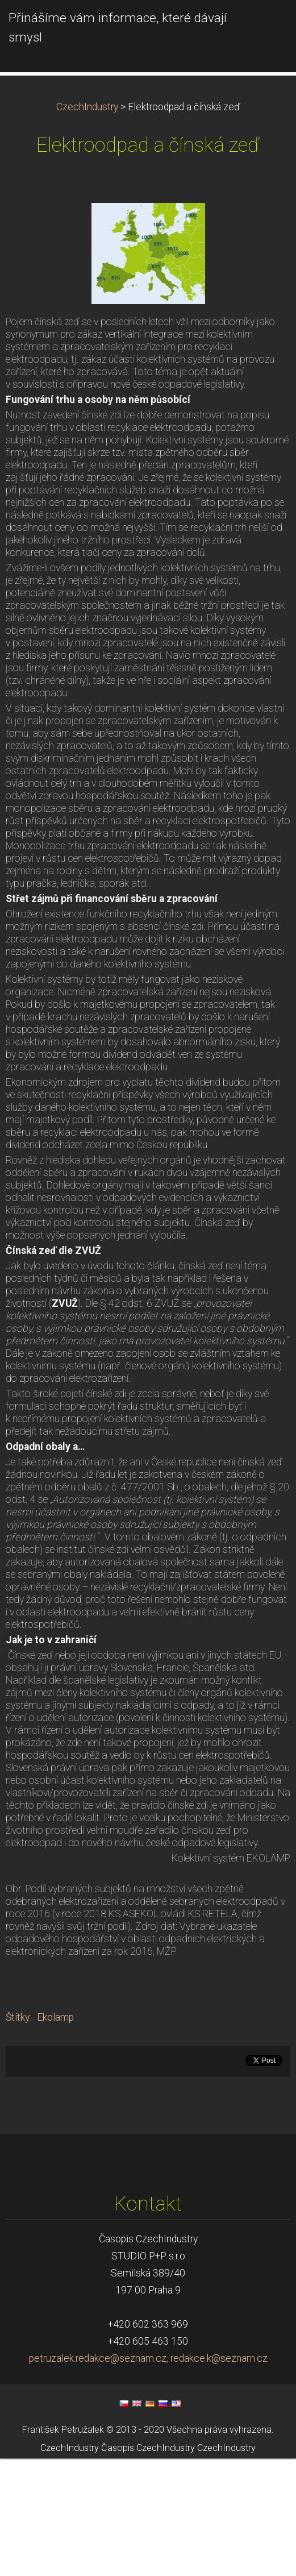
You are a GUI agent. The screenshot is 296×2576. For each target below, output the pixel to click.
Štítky (18, 2135)
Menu (265, 26)
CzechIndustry (87, 224)
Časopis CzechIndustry (148, 2566)
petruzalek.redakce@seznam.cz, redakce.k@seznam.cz (148, 2476)
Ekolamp (55, 2135)
